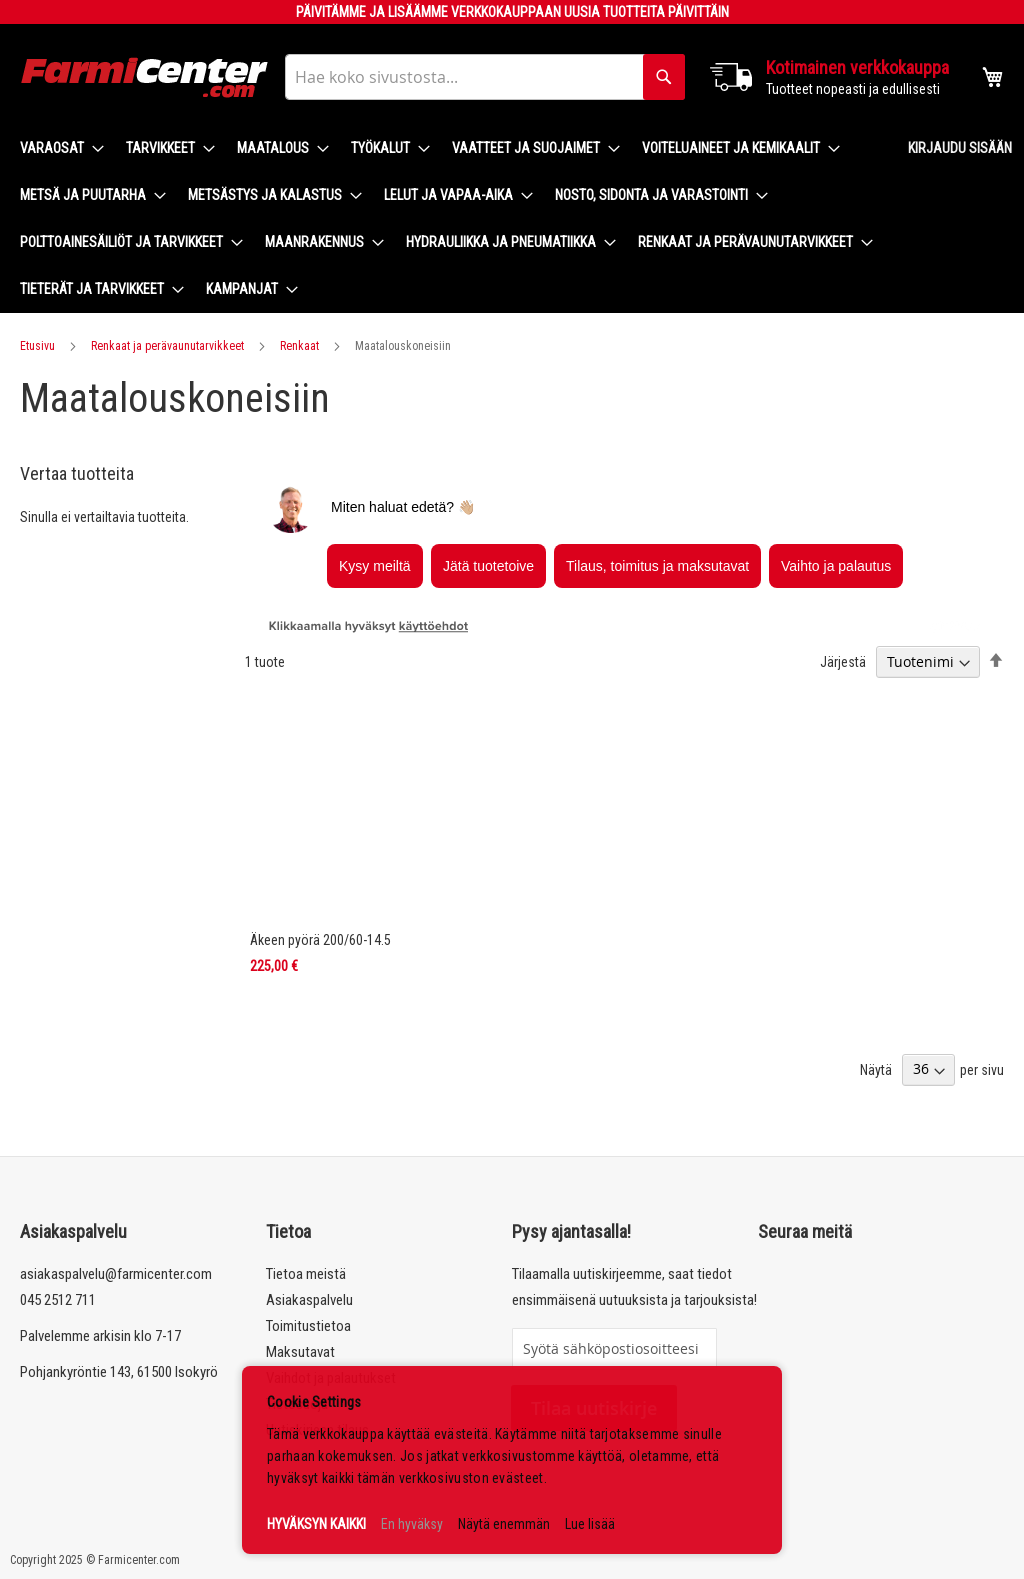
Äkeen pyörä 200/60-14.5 (320, 940)
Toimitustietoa (308, 1326)
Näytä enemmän (504, 1524)
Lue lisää (590, 1524)
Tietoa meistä (306, 1274)
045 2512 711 (58, 1300)
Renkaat (299, 346)
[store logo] (145, 77)
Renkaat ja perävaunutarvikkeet (167, 346)
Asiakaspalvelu (309, 1300)
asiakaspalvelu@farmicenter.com (116, 1274)
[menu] (448, 219)
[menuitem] (56, 148)
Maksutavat (300, 1352)
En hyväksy (412, 1524)
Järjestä (843, 662)
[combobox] (485, 77)
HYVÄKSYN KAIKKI (316, 1524)
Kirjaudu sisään (960, 148)
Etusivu (37, 346)
